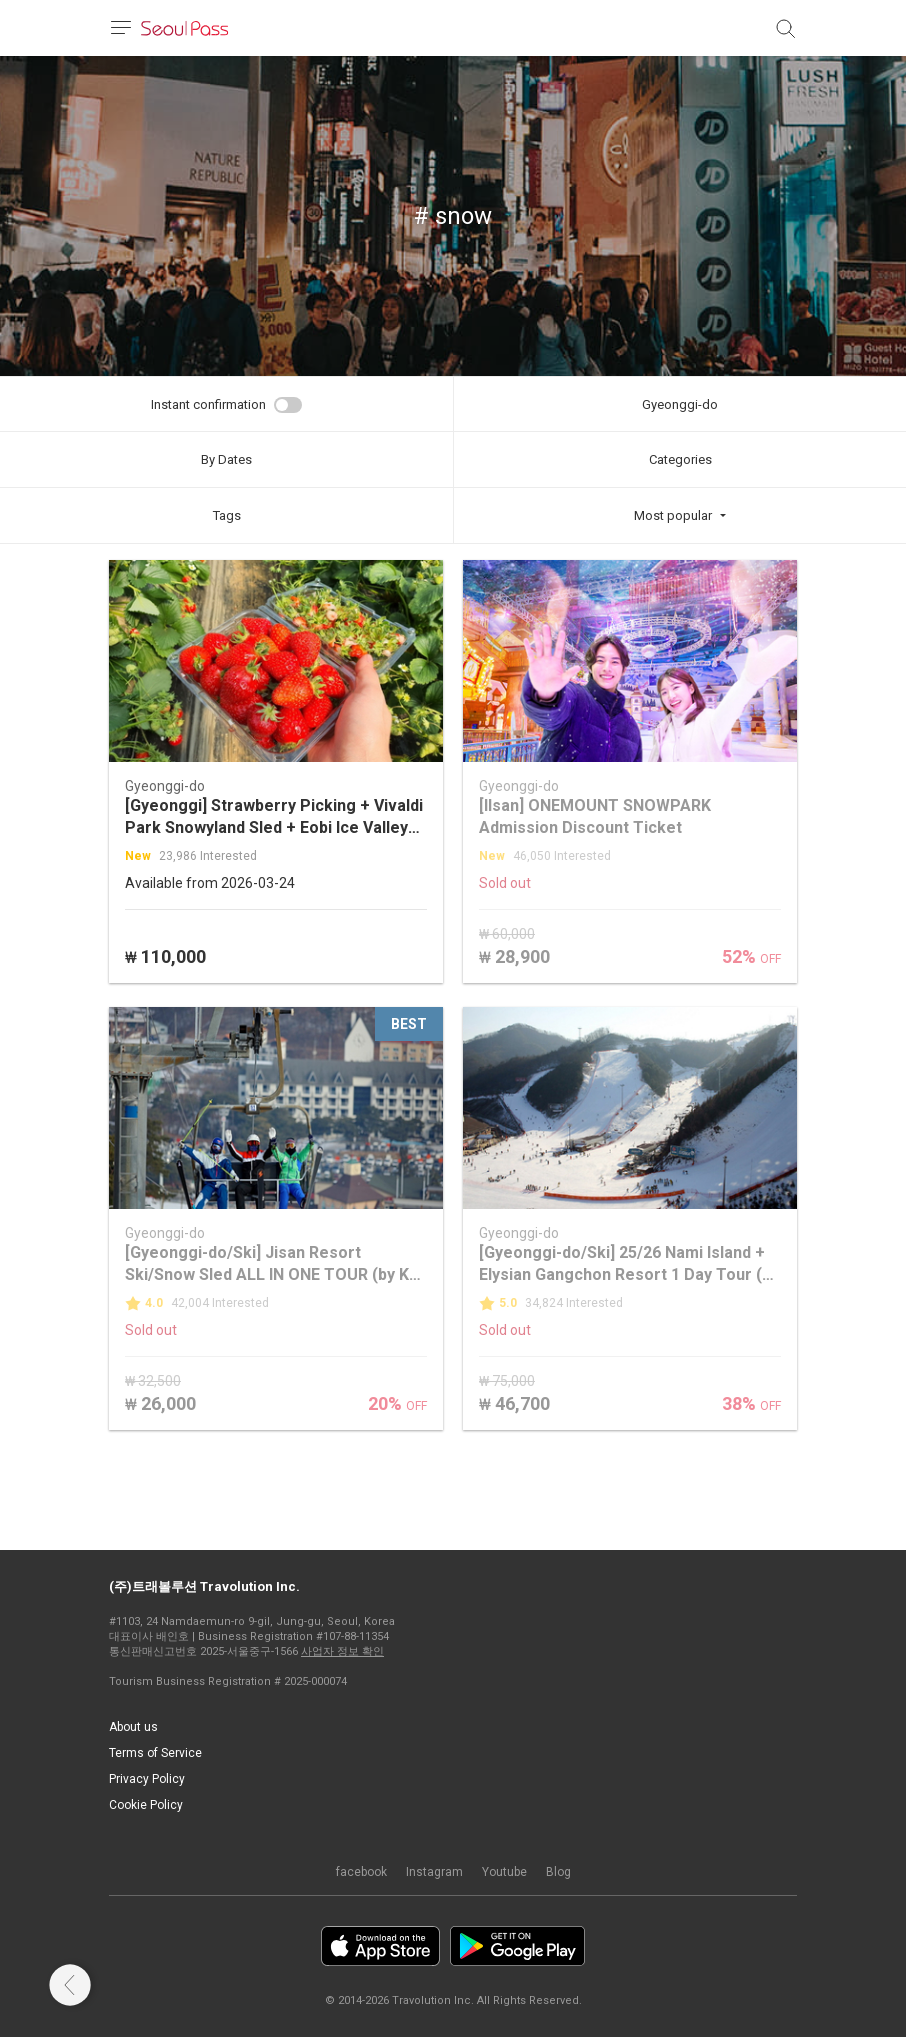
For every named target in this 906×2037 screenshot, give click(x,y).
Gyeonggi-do (680, 404)
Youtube (504, 1872)
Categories (680, 459)
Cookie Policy (146, 1805)
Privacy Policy (147, 1779)
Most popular (673, 515)
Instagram (434, 1872)
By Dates (226, 459)
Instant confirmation (208, 404)
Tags (227, 515)
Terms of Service (155, 1753)
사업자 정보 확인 (342, 1651)
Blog (558, 1872)
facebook (361, 1872)
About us (133, 1727)
